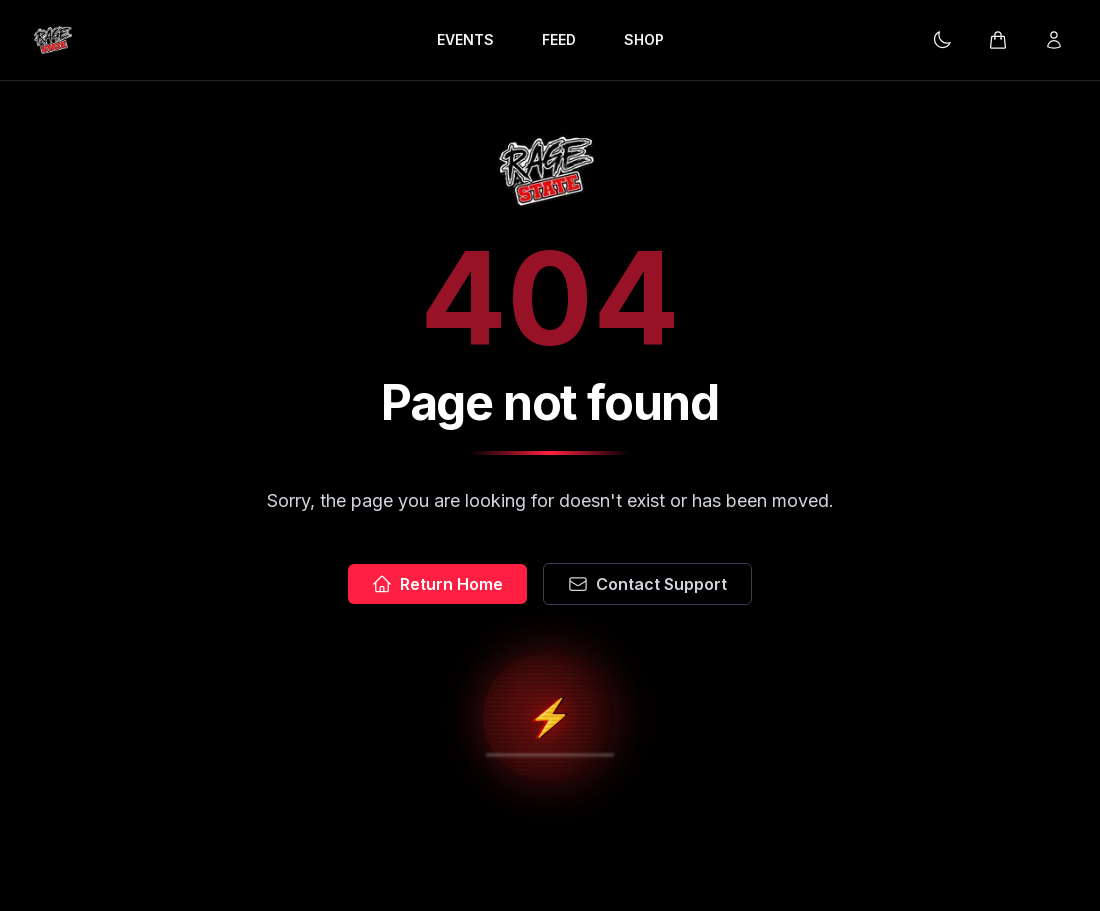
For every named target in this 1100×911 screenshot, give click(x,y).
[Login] (1054, 40)
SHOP (644, 39)
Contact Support (647, 584)
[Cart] (998, 40)
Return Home (437, 584)
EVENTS (465, 39)
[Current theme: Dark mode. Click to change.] (942, 40)
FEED (559, 39)
